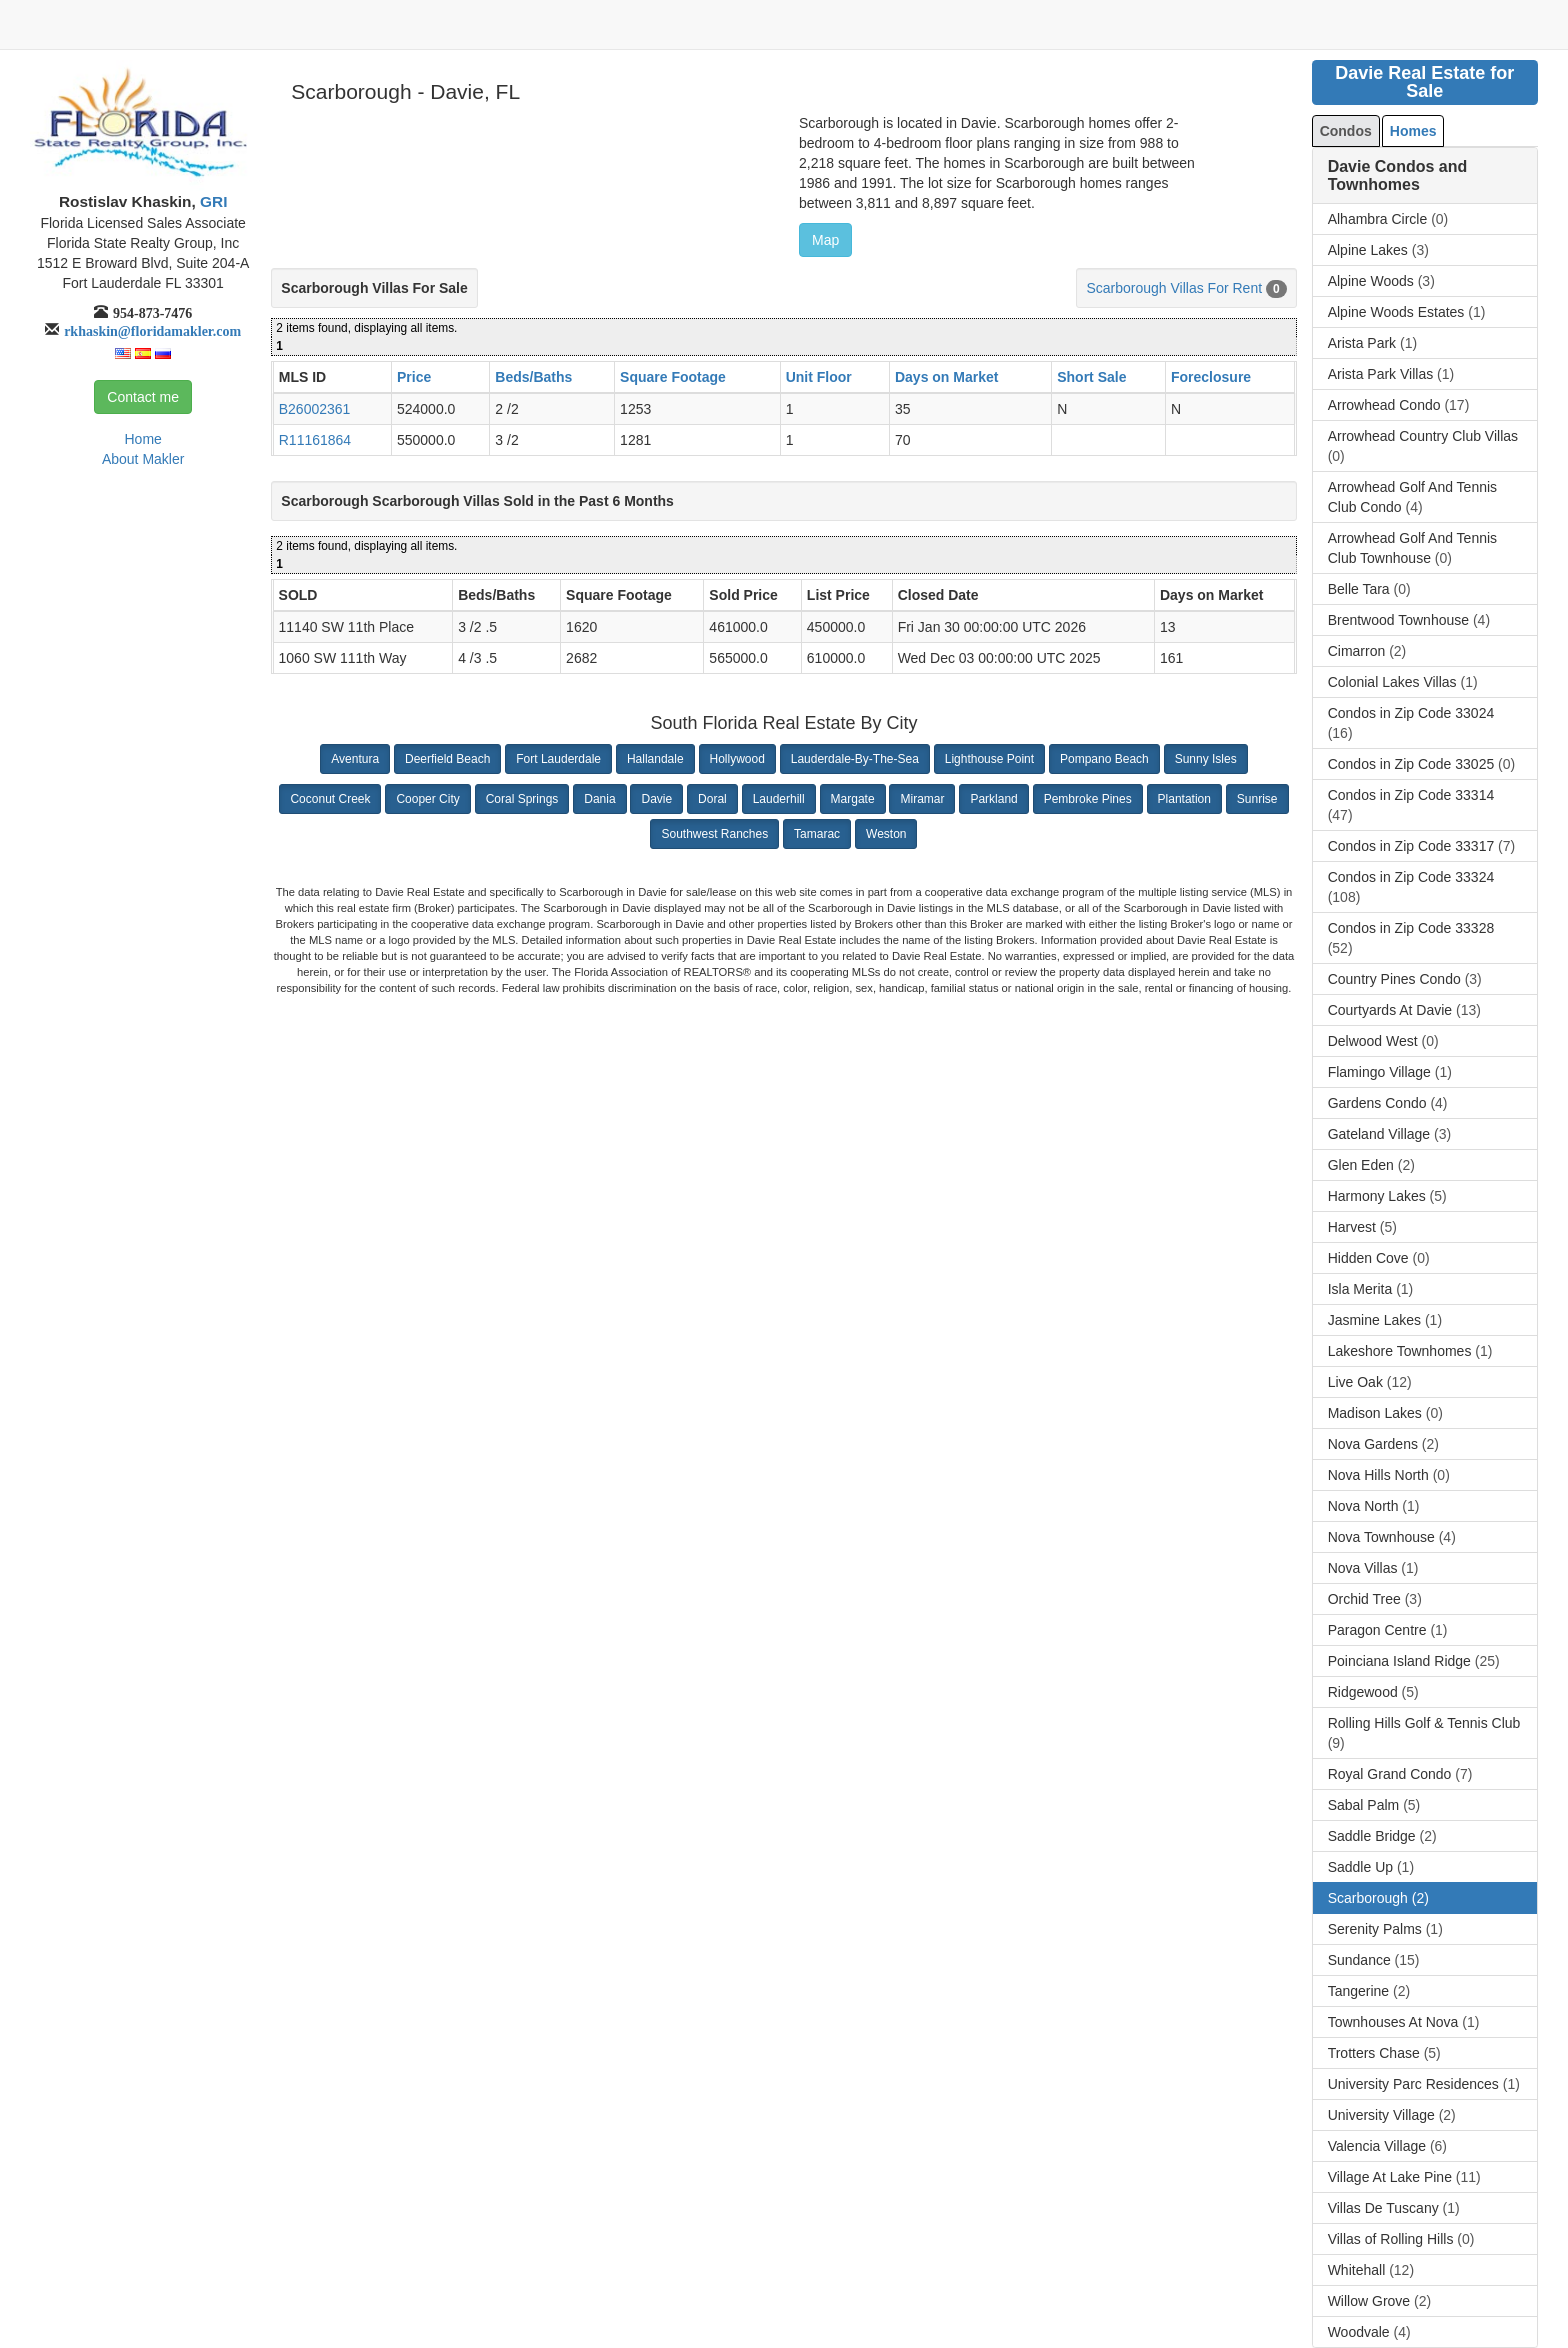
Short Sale (1091, 377)
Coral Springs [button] (522, 799)
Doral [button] (712, 799)
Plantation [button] (1184, 799)
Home (142, 439)
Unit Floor (819, 377)
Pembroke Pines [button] (1088, 799)
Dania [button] (599, 799)
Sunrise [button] (1257, 799)
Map (825, 240)
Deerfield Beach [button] (447, 759)
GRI (212, 201)
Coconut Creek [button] (330, 799)
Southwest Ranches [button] (714, 834)
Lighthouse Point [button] (989, 759)
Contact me (143, 397)
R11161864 (315, 440)
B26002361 (315, 409)
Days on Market (946, 377)
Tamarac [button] (817, 834)
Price (414, 377)
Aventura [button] (355, 759)
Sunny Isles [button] (1206, 759)
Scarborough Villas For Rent (1174, 288)
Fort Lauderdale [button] (558, 759)
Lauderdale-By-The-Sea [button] (855, 759)
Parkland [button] (993, 799)
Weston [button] (886, 834)
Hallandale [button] (655, 759)
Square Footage (673, 377)
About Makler (143, 459)
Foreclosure (1211, 377)
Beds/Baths (533, 377)
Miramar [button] (922, 799)
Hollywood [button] (737, 759)
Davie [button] (656, 799)
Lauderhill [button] (779, 799)
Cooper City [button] (427, 799)
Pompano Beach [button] (1104, 759)
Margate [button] (853, 799)
